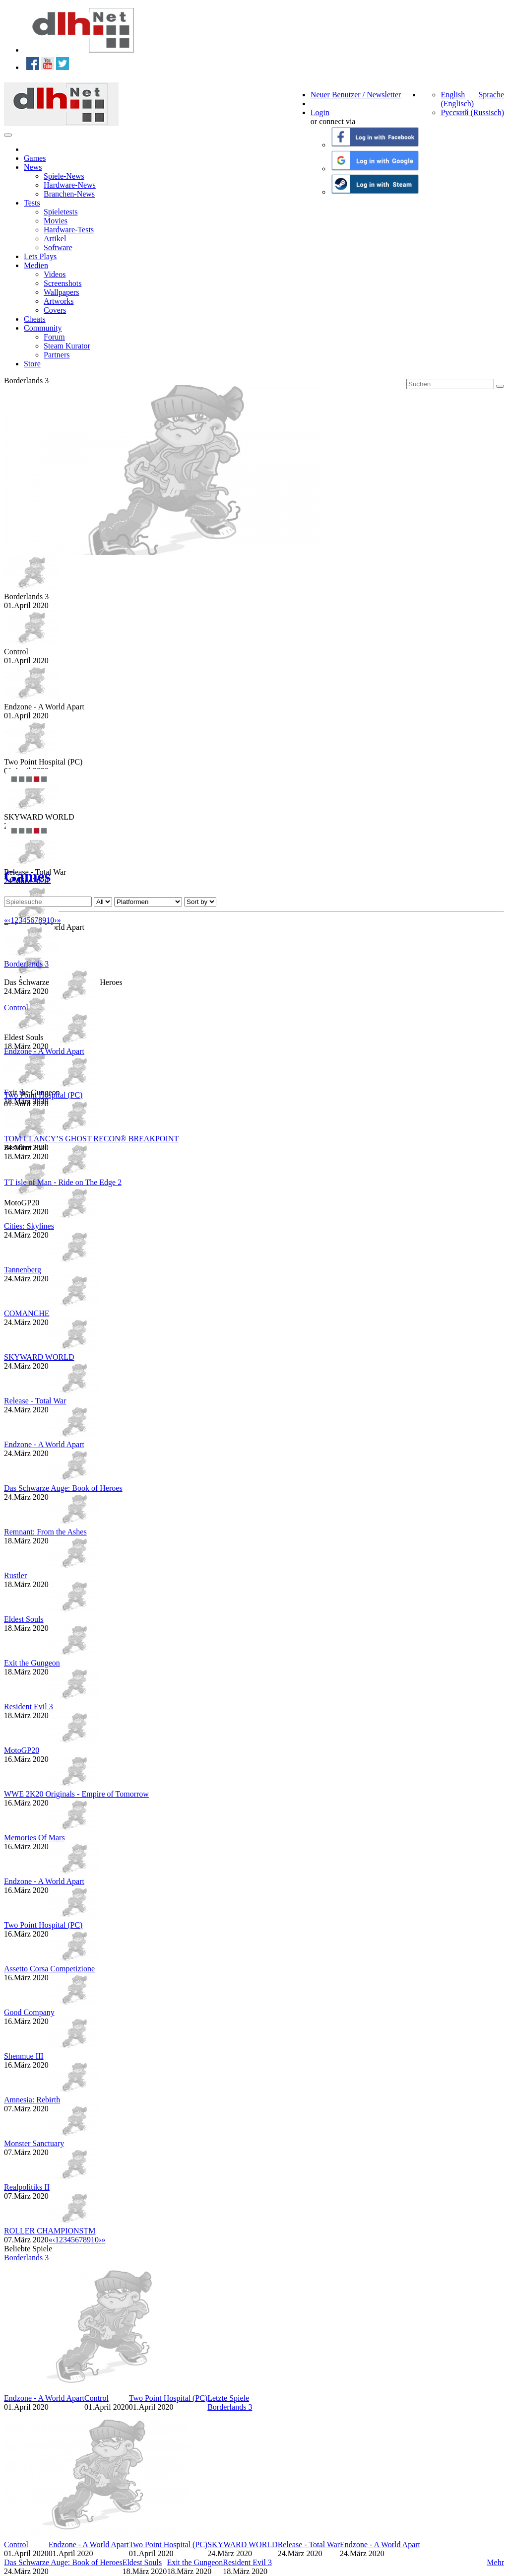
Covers (55, 310)
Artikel (55, 238)
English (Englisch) (457, 99)
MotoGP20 (21, 1750)
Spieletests (60, 212)
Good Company (29, 2012)
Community (43, 328)
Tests (32, 203)
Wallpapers (61, 292)
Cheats (35, 319)
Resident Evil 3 (28, 1706)
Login (320, 112)
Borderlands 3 (26, 964)
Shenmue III (24, 2056)
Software (58, 247)
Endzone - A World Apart (44, 1051)
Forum (54, 337)
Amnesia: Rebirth (32, 2099)
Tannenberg (22, 1269)
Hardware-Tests (69, 229)
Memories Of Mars (34, 1837)
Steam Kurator (67, 346)
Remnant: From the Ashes (45, 1532)
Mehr (495, 2562)
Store (32, 363)
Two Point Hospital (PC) (43, 1095)
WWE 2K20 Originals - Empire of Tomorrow (76, 1794)
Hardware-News (70, 185)
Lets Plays (40, 256)
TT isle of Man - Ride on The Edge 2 (63, 1182)
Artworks (58, 301)
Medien (36, 265)
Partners (56, 354)
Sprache (491, 94)
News (33, 167)
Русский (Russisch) (472, 112)
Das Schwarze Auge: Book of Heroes (63, 1488)
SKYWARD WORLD (39, 1357)
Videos (54, 274)
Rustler (15, 1575)
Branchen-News (69, 194)
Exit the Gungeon (32, 1663)
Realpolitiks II (27, 2187)
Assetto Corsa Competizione (49, 1968)
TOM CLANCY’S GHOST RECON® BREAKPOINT (91, 1138)
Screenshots (62, 283)
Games (35, 158)
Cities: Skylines (29, 1226)
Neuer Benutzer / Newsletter (356, 94)
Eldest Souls (24, 1619)
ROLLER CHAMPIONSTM (49, 2231)
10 (50, 920)
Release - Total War (35, 1400)
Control (16, 1007)
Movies (55, 220)
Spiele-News (64, 176)
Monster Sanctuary (34, 2143)
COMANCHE (27, 1313)
